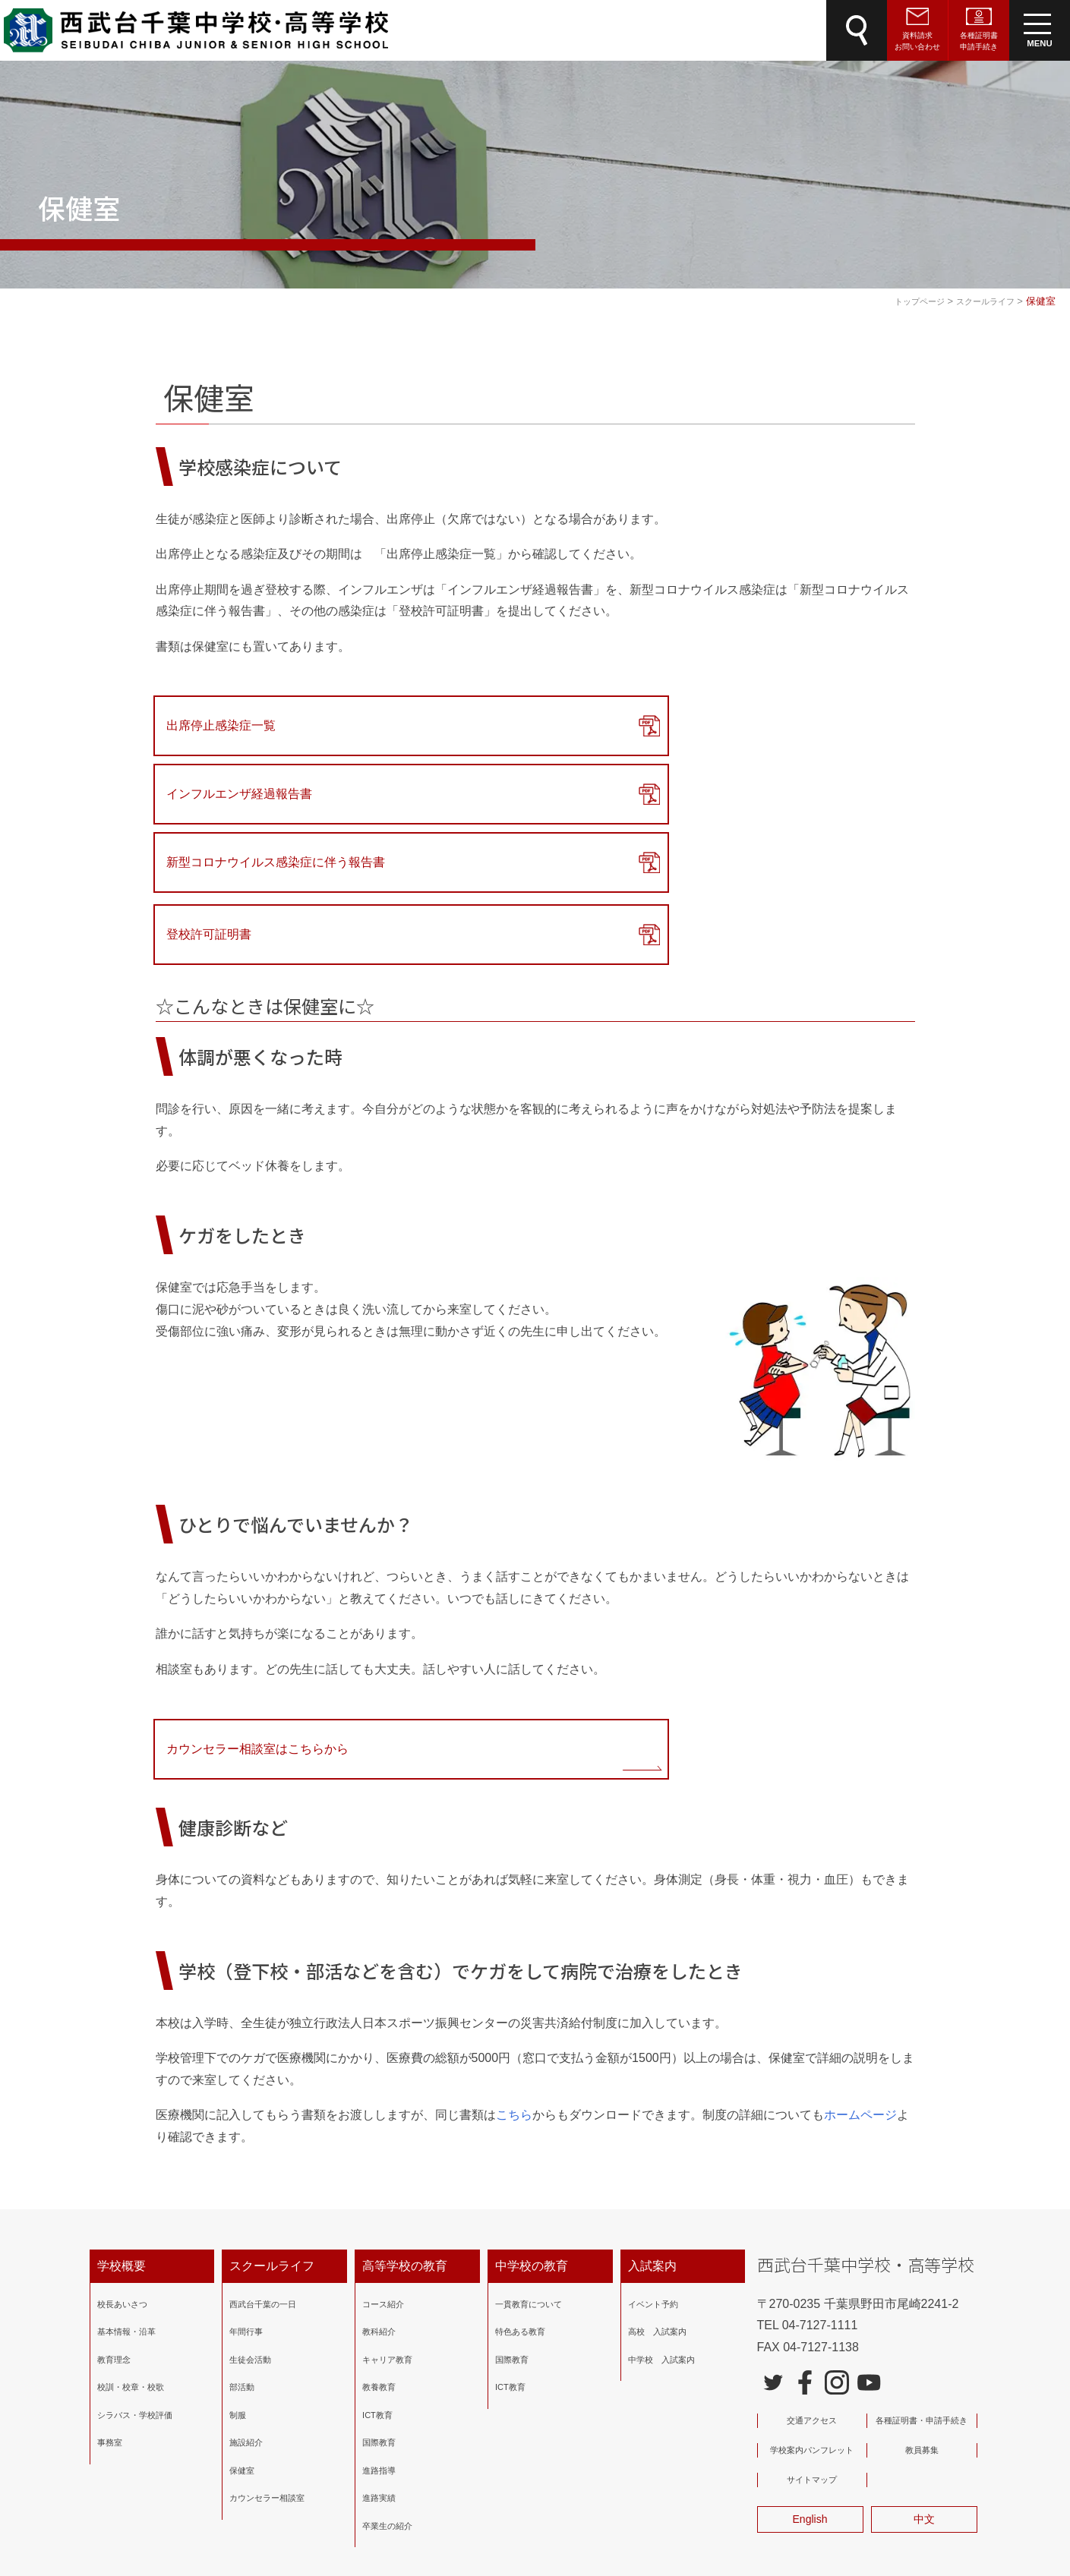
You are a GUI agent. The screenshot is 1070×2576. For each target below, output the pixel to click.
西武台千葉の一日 (262, 2175)
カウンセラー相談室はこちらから (263, 1617)
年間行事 (246, 2203)
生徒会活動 (250, 2230)
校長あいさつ (122, 2175)
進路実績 (379, 2369)
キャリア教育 (387, 2230)
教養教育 (379, 2258)
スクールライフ (271, 2136)
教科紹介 (379, 2203)
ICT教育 (377, 2286)
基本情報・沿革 (126, 2203)
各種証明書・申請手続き (921, 2291)
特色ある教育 (520, 2203)
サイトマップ (812, 2350)
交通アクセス (812, 2291)
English (810, 2390)
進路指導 (379, 2341)
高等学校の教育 (404, 2136)
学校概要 (121, 2136)
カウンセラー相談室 (267, 2369)
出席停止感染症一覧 (227, 725)
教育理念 (114, 2230)
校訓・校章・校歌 (130, 2258)
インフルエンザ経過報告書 (503, 725)
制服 (237, 2286)
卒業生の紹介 (387, 2396)
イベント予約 (653, 2175)
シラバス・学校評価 (134, 2286)
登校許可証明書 (214, 801)
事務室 (109, 2314)
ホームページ (860, 1986)
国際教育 (379, 2314)
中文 (924, 2390)
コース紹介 (383, 2175)
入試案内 (652, 2136)
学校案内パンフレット (812, 2320)
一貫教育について (528, 2175)
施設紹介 (246, 2314)
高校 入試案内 (657, 2203)
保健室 (241, 2341)
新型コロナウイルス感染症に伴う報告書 (785, 725)
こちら (514, 1986)
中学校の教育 (531, 2136)
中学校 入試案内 (661, 2230)
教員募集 (922, 2320)
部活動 (241, 2258)
